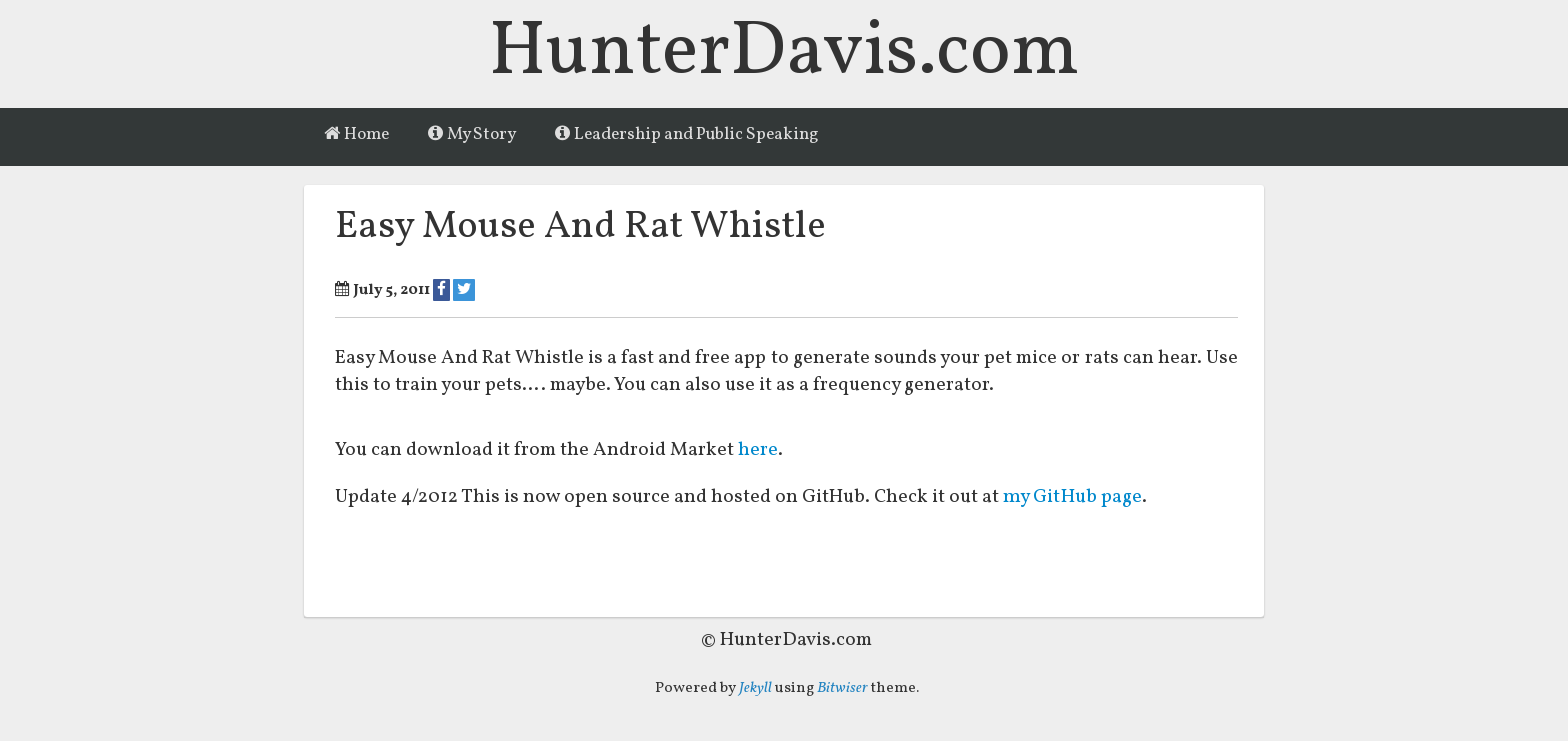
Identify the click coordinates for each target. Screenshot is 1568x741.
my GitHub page (1075, 498)
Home (356, 135)
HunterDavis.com (784, 53)
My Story (472, 135)
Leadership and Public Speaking (687, 135)
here (758, 451)
